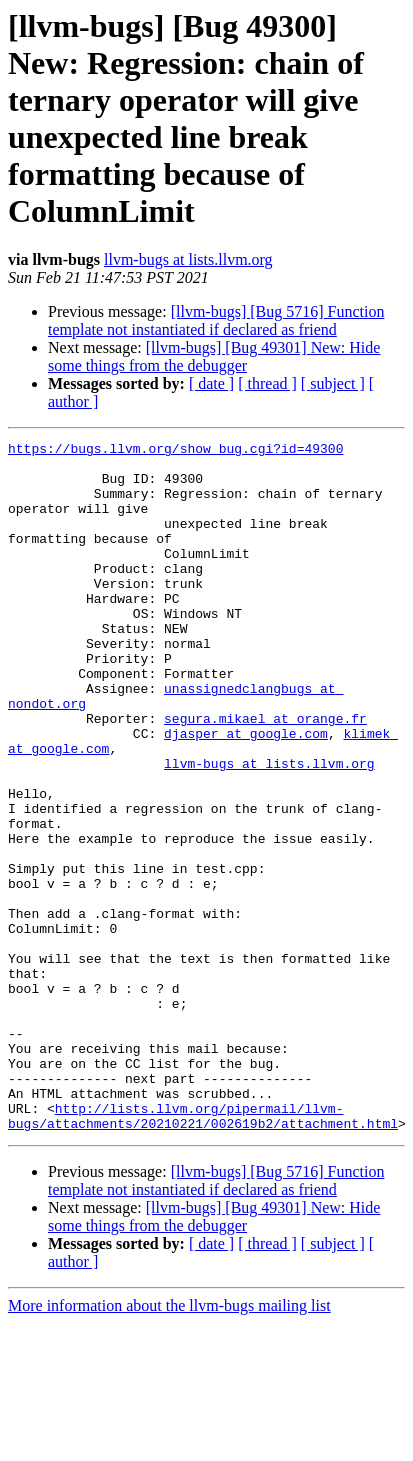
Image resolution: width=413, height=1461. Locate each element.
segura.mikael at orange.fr (265, 775)
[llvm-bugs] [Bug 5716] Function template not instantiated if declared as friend (216, 320)
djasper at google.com (246, 793)
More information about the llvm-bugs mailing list (169, 1443)
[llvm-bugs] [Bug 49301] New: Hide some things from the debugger (214, 356)
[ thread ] (267, 383)
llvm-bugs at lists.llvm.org (188, 259)
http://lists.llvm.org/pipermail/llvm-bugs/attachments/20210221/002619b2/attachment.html (203, 1252)
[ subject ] (333, 383)
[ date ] (211, 383)
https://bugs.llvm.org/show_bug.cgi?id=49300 (175, 451)
